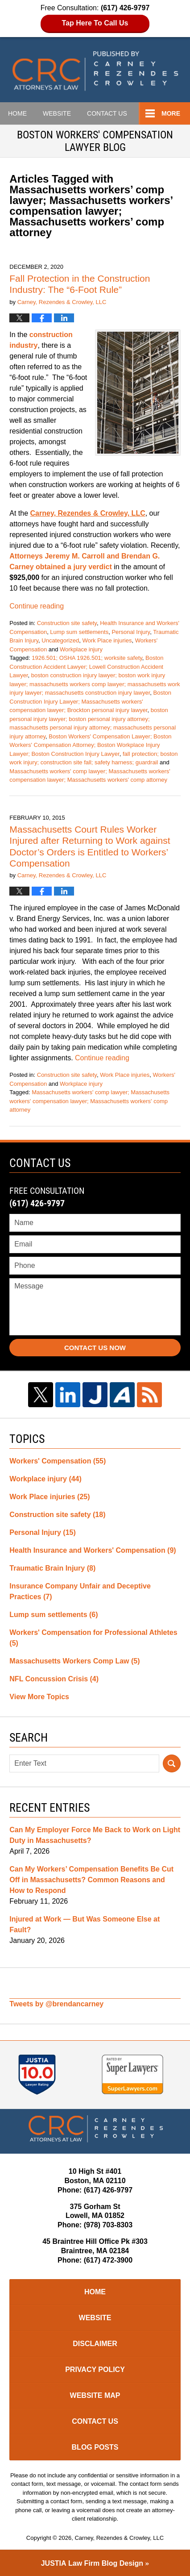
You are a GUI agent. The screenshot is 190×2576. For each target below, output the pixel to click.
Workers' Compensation (57, 1461)
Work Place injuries (107, 640)
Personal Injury (131, 632)
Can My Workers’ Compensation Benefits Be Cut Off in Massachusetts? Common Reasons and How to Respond (91, 1879)
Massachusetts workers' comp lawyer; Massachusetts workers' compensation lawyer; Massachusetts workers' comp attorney (89, 1101)
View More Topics (39, 1697)
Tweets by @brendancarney (56, 2004)
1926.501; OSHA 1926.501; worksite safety (87, 657)
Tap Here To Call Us (95, 23)
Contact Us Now (95, 1347)
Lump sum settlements (79, 632)
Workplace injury (81, 649)
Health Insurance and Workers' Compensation (92, 1550)
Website (57, 113)
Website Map (95, 2395)
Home (17, 113)
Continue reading (36, 606)
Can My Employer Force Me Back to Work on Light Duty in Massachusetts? (94, 1835)
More (170, 113)
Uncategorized (60, 640)
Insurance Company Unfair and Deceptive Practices (80, 1591)
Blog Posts (95, 2447)
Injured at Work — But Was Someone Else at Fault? (84, 1924)
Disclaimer (95, 2343)
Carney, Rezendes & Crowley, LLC (119, 2537)
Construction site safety (67, 623)
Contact (107, 113)
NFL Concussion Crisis (54, 1679)
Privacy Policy (95, 2369)
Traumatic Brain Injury (52, 1568)
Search (172, 1763)
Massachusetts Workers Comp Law (74, 1661)
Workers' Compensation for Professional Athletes (93, 1638)
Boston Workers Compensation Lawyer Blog (94, 71)
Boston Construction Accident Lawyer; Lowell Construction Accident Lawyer (86, 666)
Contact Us (95, 2421)
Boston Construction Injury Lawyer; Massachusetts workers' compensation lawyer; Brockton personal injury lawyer (90, 701)
